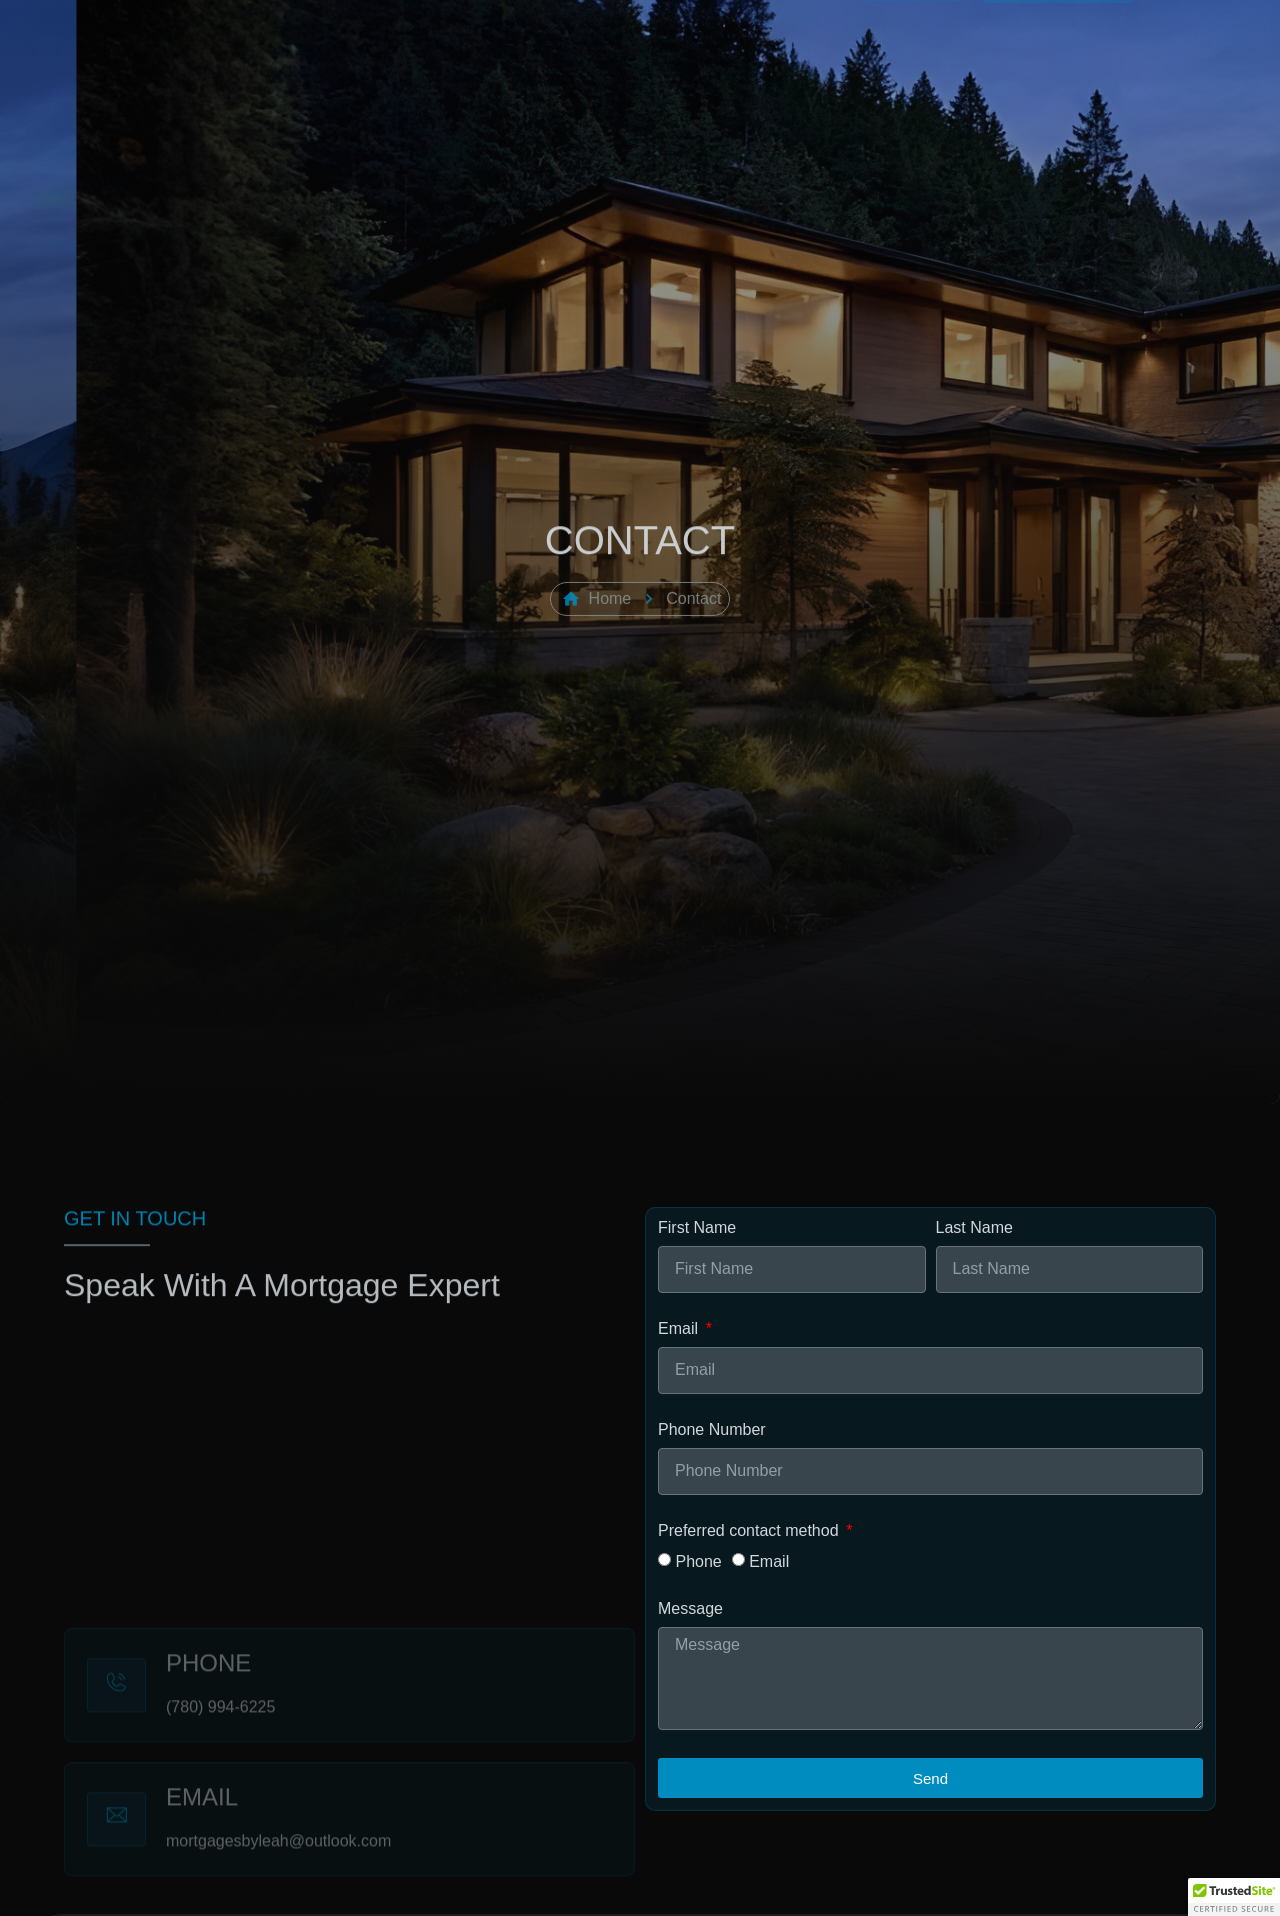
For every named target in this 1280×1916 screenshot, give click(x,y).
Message (690, 1609)
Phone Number (712, 1430)
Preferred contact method (750, 1531)
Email (680, 1329)
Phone (698, 1560)
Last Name (974, 1228)
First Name (697, 1228)
